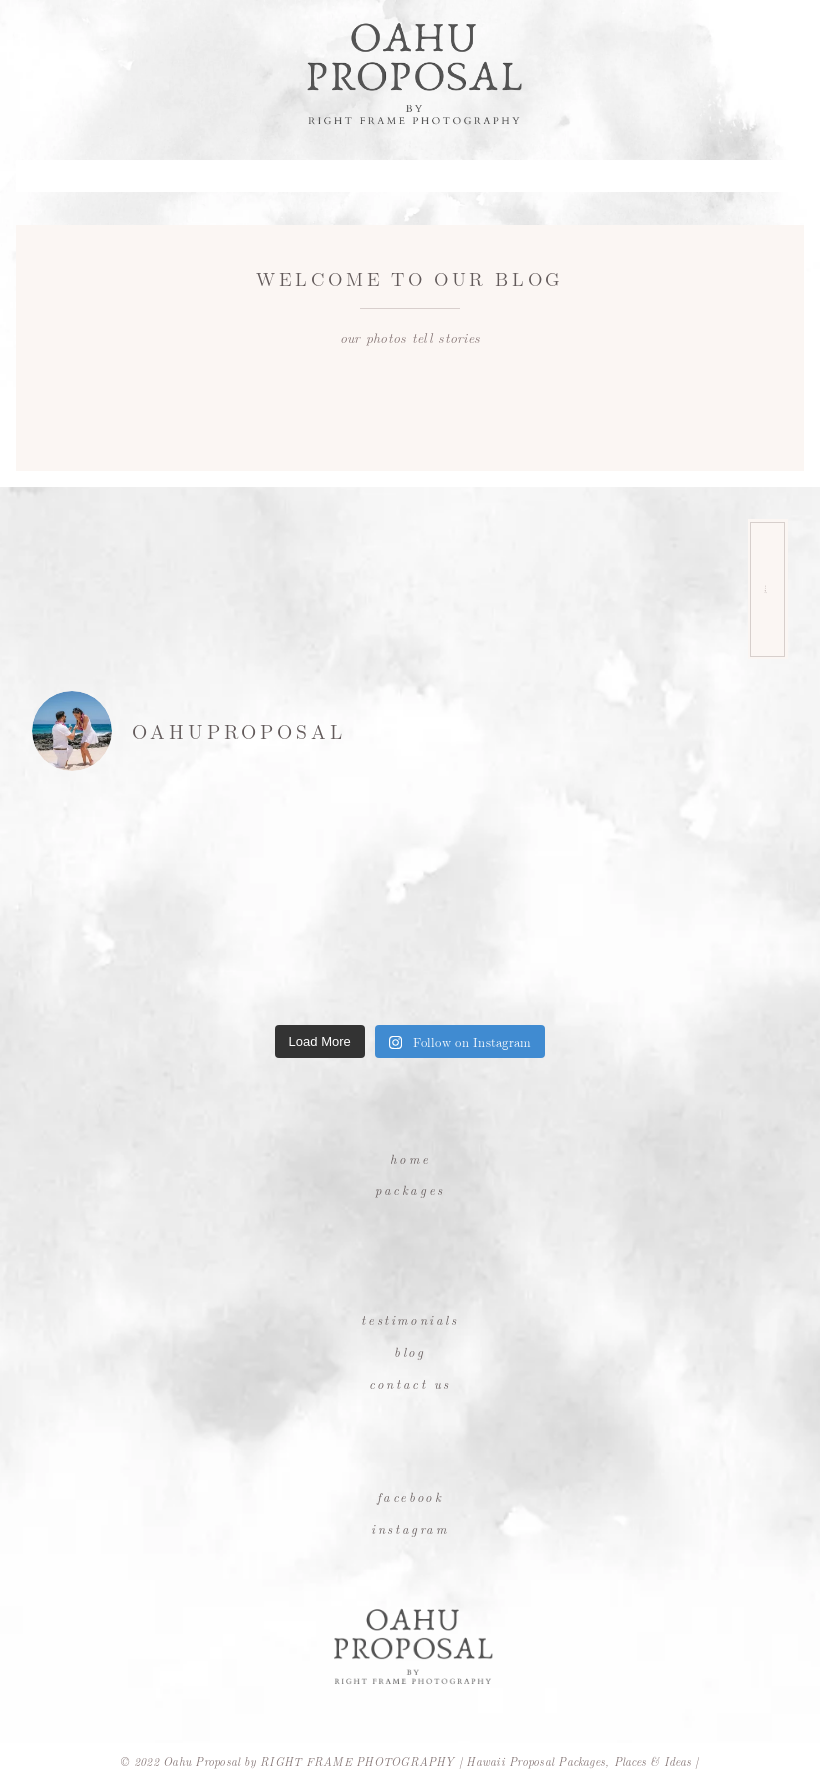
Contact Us (410, 1383)
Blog (409, 1351)
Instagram (409, 1528)
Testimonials (409, 1319)
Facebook (410, 1496)
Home (410, 1158)
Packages (410, 1189)
